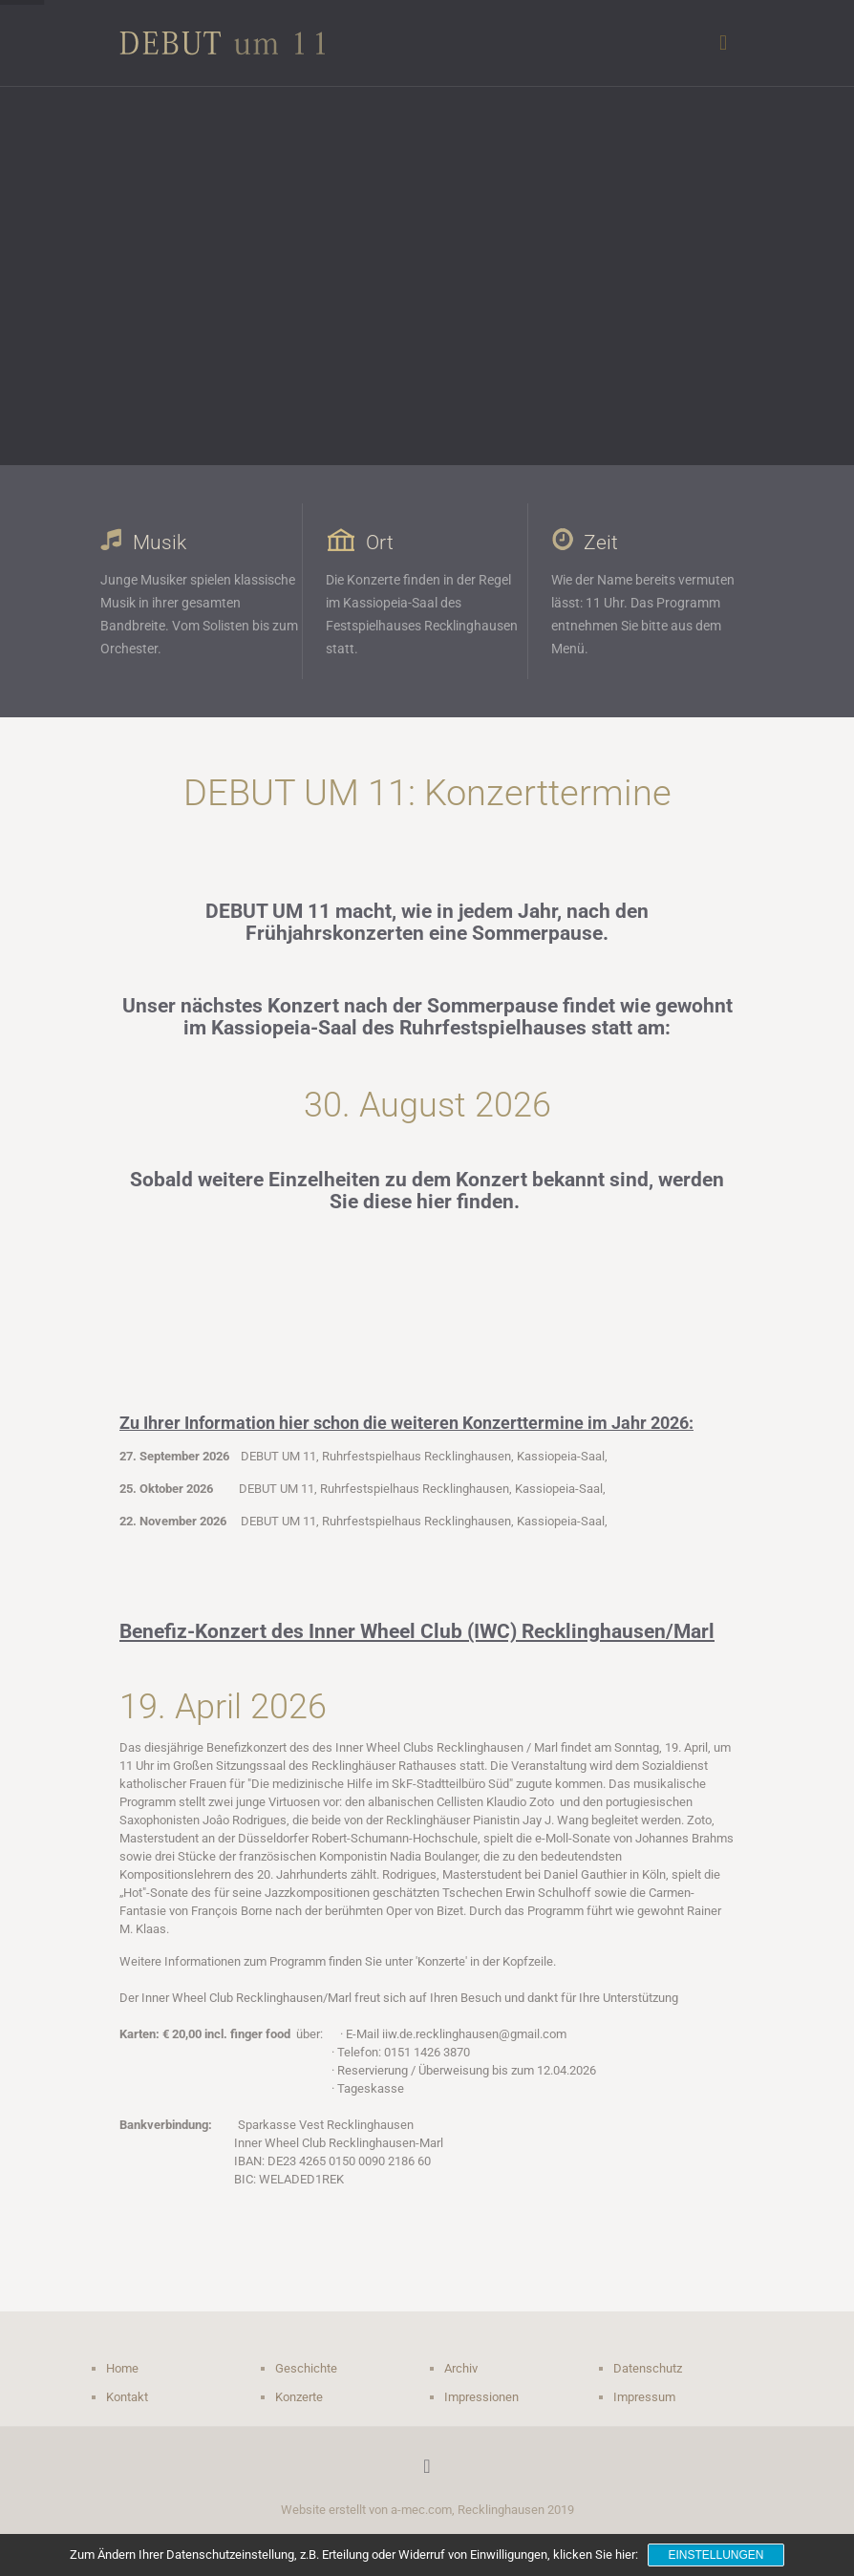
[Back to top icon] (427, 2466)
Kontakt (127, 2397)
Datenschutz (647, 2368)
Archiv (461, 2368)
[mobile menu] (723, 43)
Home (122, 2368)
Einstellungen (715, 2555)
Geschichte (306, 2368)
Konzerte (299, 2397)
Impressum (644, 2397)
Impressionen (481, 2397)
